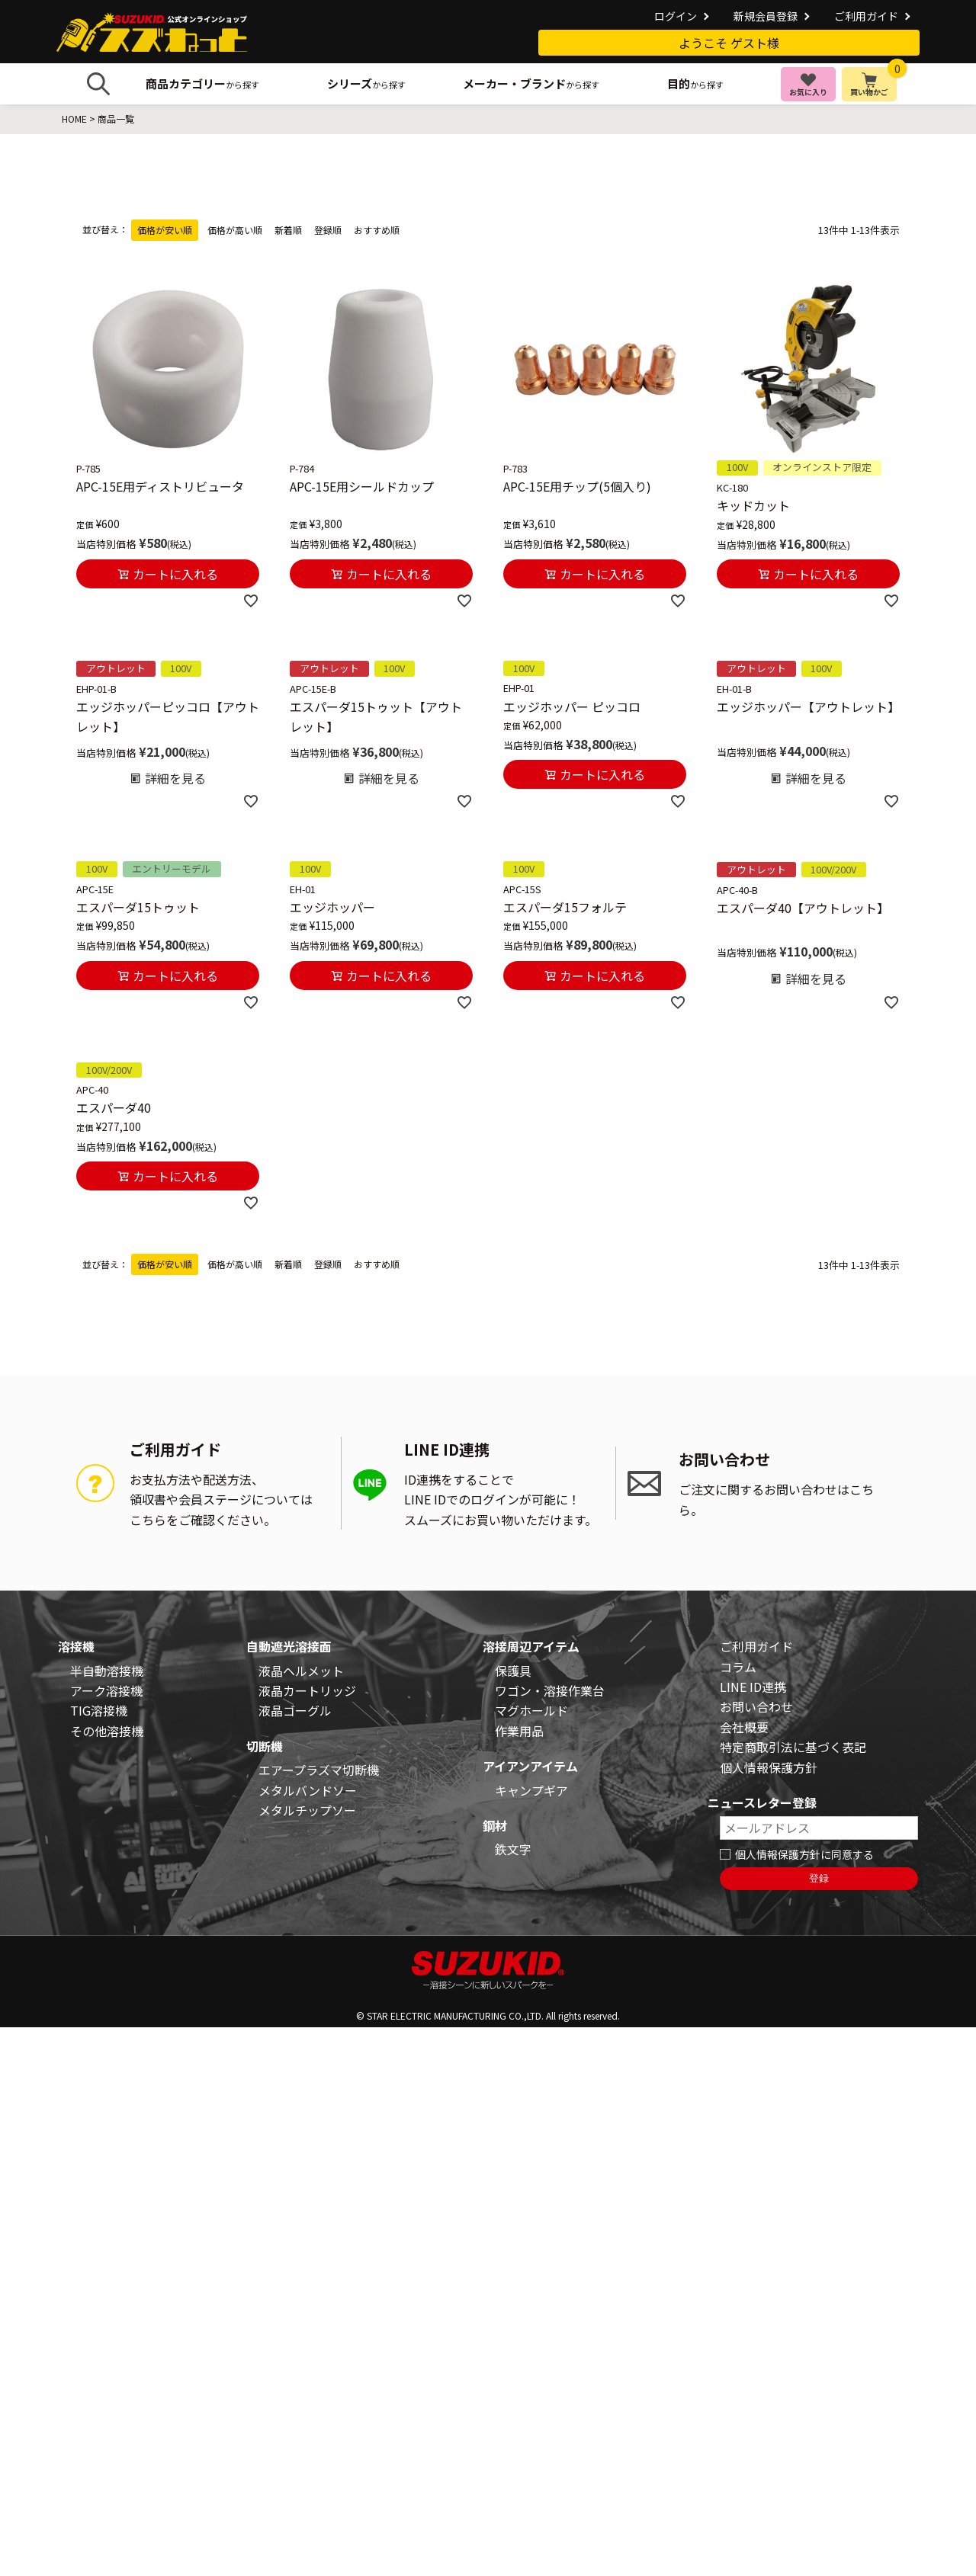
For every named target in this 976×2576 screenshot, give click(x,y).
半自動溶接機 (106, 1670)
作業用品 (519, 1731)
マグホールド (531, 1710)
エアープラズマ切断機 (318, 1770)
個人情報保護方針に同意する (804, 1854)
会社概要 (744, 1727)
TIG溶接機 (98, 1710)
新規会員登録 (766, 16)
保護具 (513, 1670)
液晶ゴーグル (295, 1710)
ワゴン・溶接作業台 (550, 1690)
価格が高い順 (234, 229)
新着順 (288, 229)
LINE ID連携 (753, 1686)
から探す (202, 83)
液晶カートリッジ (307, 1690)
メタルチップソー (307, 1810)
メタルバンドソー (307, 1790)
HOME (74, 118)
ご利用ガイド (866, 16)
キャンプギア (531, 1790)
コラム (738, 1667)
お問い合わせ (756, 1706)
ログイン (675, 16)
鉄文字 (513, 1849)
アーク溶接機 (106, 1690)
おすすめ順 (377, 229)
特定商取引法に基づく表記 (793, 1747)
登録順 (328, 229)
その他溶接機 (106, 1731)
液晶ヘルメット (301, 1670)
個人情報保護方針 (768, 1767)
